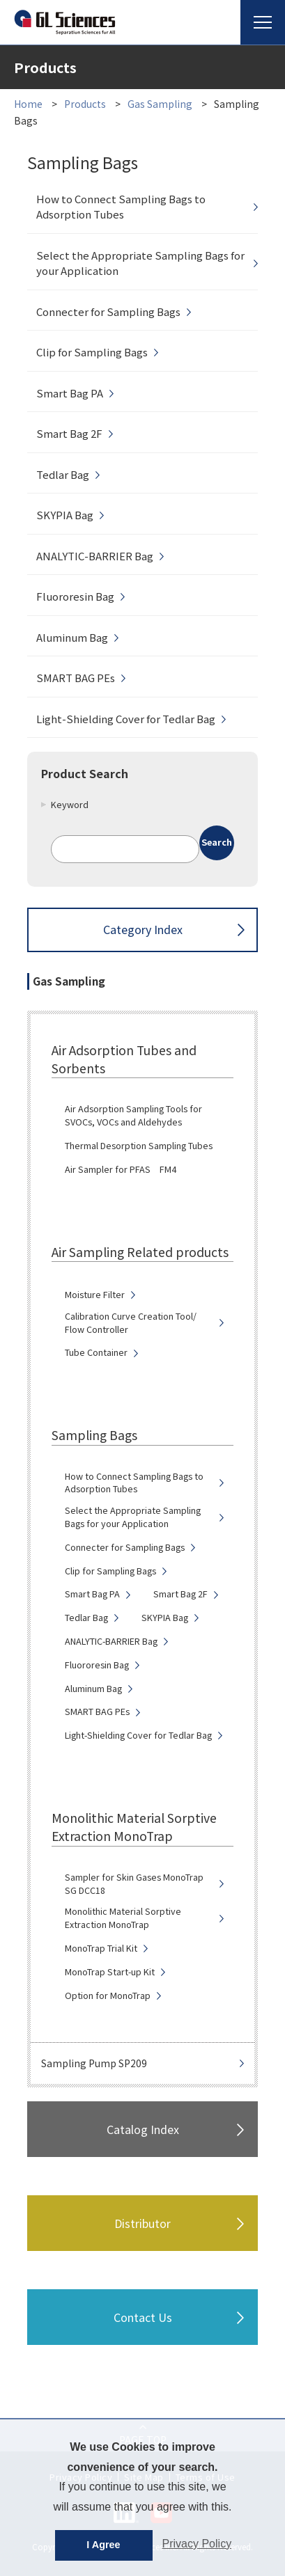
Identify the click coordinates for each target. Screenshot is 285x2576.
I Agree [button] (103, 2544)
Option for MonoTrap (108, 1995)
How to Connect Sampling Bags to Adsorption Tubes (121, 206)
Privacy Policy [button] (197, 2544)
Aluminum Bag (72, 637)
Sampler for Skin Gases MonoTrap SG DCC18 (134, 1884)
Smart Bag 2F (69, 433)
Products (85, 104)
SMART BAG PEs (75, 677)
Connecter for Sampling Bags (108, 311)
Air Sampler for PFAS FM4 (120, 1169)
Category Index (143, 929)
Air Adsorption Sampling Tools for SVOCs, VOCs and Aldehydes (133, 1115)
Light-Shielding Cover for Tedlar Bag (125, 718)
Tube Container (96, 1352)
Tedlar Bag (62, 474)
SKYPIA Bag (64, 514)
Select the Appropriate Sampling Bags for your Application (140, 263)
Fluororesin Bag (75, 596)
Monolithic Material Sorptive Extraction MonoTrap (123, 1918)
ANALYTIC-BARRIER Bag (94, 555)
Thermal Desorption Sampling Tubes (139, 1145)
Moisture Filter (95, 1294)
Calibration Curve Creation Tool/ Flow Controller (131, 1323)
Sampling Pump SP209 (94, 2063)
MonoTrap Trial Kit (101, 1948)
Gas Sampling (161, 104)
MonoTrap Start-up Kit (110, 1972)
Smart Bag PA (69, 393)
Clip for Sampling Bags (92, 352)
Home (28, 104)
